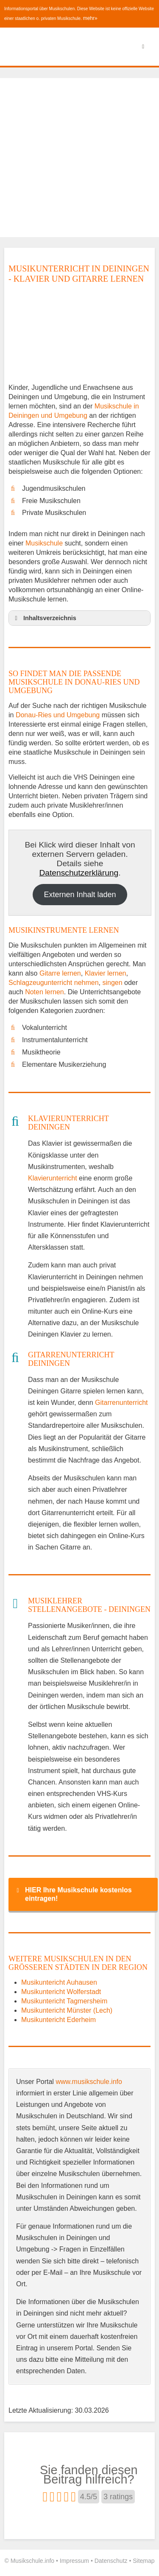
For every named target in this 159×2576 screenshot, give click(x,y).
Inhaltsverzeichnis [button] (44, 618)
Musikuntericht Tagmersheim (64, 2001)
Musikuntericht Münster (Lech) (66, 2010)
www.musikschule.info (89, 2081)
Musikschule (44, 543)
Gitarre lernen (60, 973)
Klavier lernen (105, 973)
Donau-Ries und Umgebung (58, 715)
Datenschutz (111, 2560)
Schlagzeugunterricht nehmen (53, 982)
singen (112, 982)
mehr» (90, 18)
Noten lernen (44, 992)
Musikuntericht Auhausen (59, 1982)
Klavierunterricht (52, 1178)
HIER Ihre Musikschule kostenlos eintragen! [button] (73, 1894)
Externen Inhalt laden (80, 894)
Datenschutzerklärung (79, 872)
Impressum (74, 2560)
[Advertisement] (79, 157)
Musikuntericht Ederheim (58, 2019)
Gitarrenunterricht (121, 1402)
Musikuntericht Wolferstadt (61, 1991)
